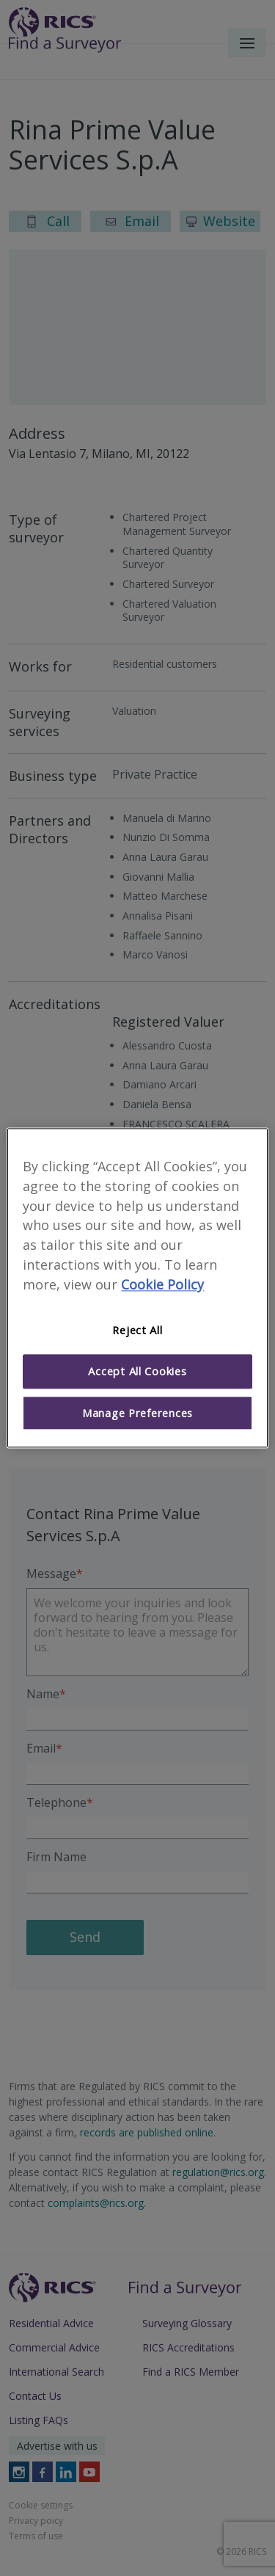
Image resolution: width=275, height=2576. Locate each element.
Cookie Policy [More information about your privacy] (162, 1284)
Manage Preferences (137, 1412)
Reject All (137, 1329)
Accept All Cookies (137, 1371)
